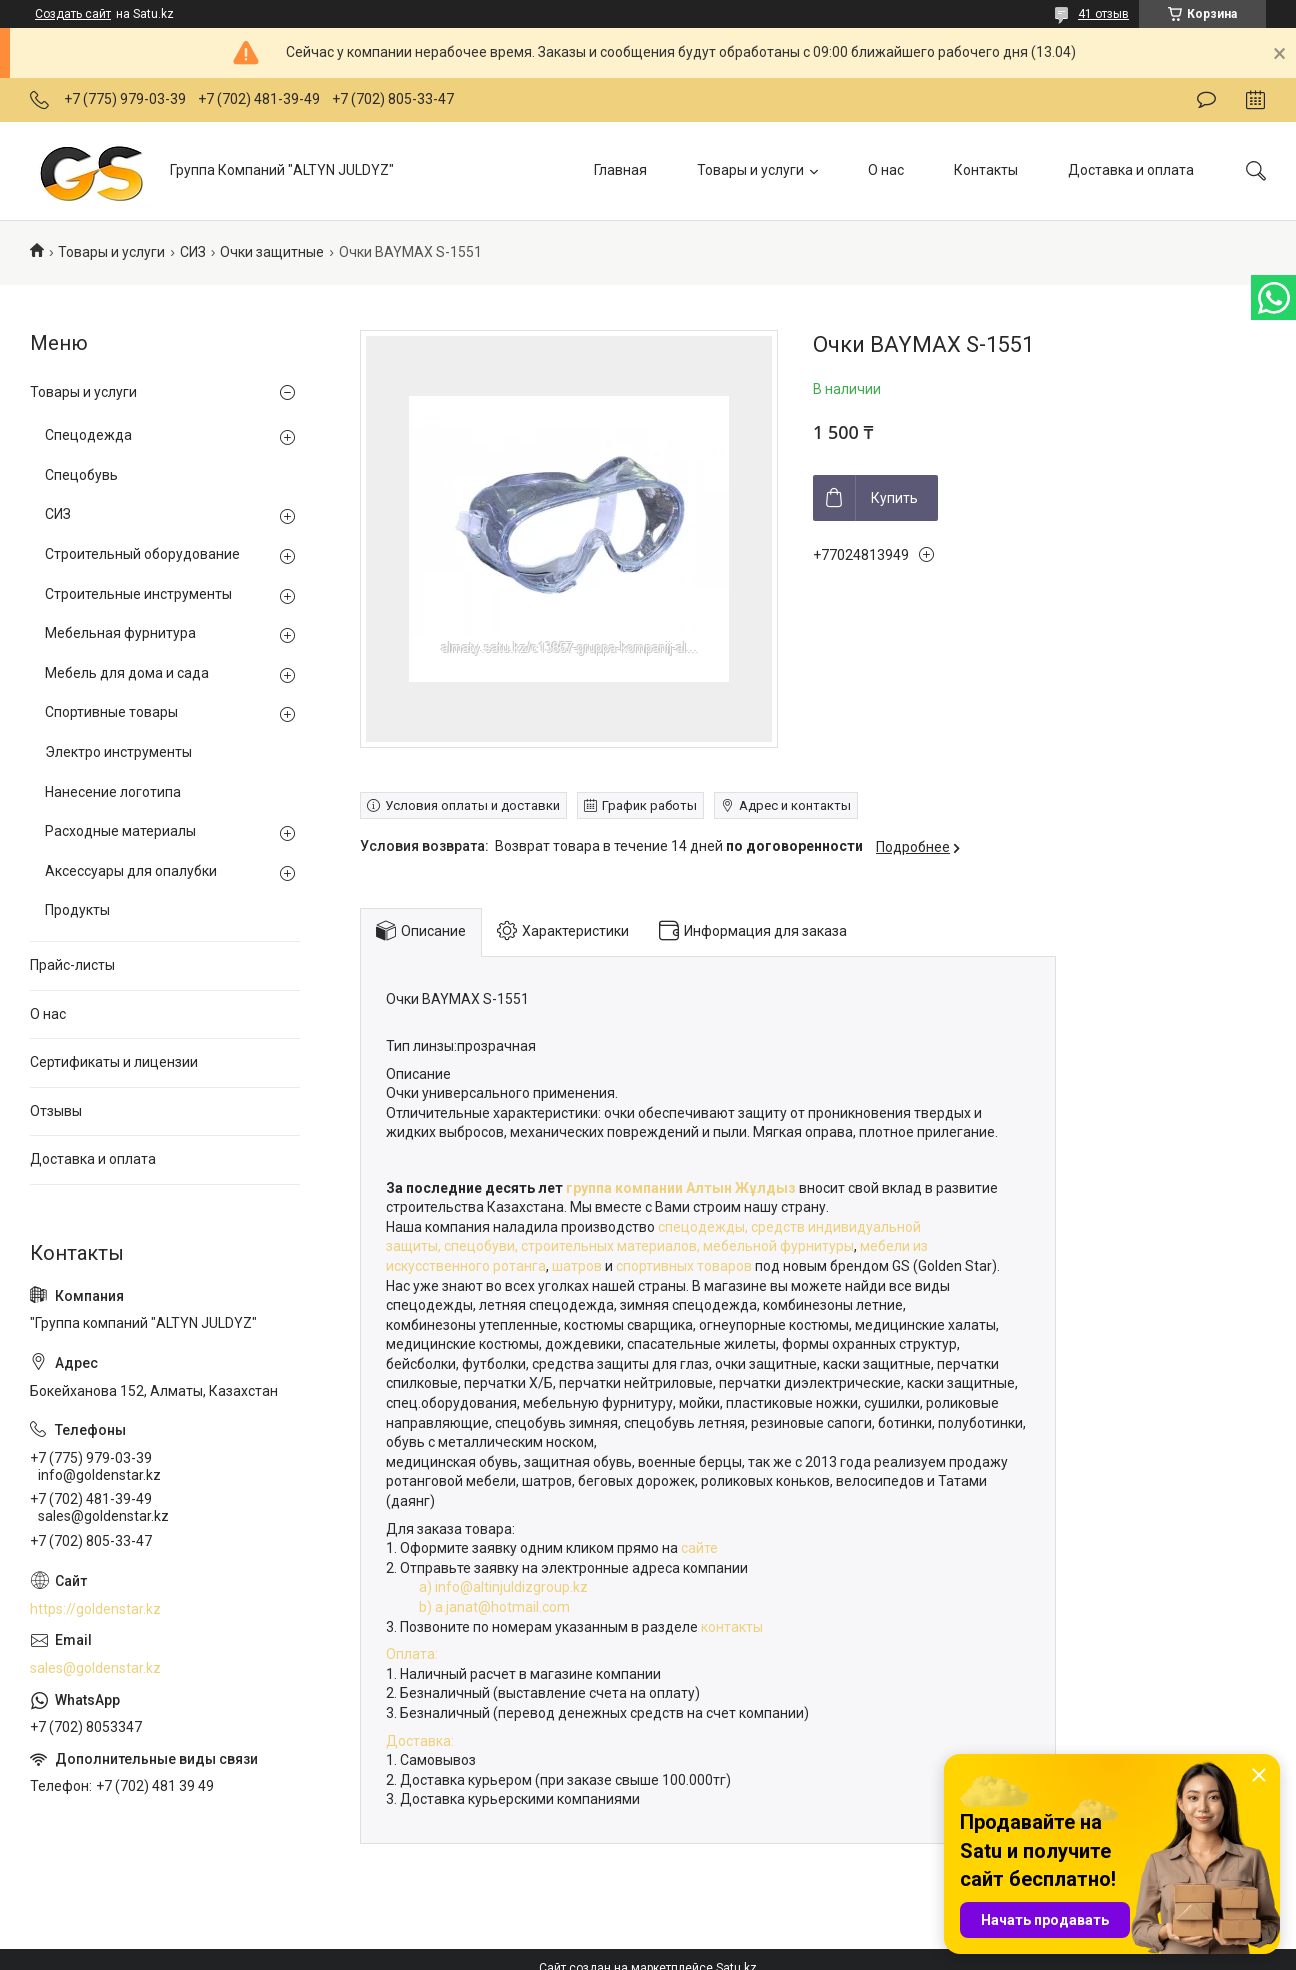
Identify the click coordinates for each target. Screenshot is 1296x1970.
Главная (620, 170)
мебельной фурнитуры (778, 1246)
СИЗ (193, 252)
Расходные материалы (120, 831)
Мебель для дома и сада (127, 673)
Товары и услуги (750, 170)
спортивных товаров (685, 1266)
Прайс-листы (72, 965)
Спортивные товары (111, 712)
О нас (886, 170)
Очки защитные (272, 252)
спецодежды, (703, 1227)
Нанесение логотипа (113, 792)
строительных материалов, (612, 1246)
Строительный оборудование (142, 554)
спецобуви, (481, 1246)
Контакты (986, 170)
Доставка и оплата (1131, 170)
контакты (732, 1627)
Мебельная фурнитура (120, 633)
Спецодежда (88, 435)
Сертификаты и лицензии (114, 1062)
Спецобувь (81, 475)
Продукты (77, 910)
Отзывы (56, 1111)
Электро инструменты (118, 752)
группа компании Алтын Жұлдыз (679, 1188)
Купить (894, 498)
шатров (577, 1266)
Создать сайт (73, 14)
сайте (701, 1548)
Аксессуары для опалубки (131, 871)
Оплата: (412, 1654)
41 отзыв (1103, 14)
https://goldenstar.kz (95, 1609)
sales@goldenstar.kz (95, 1668)
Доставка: (420, 1741)
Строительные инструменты (138, 594)
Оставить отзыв (1206, 100)
